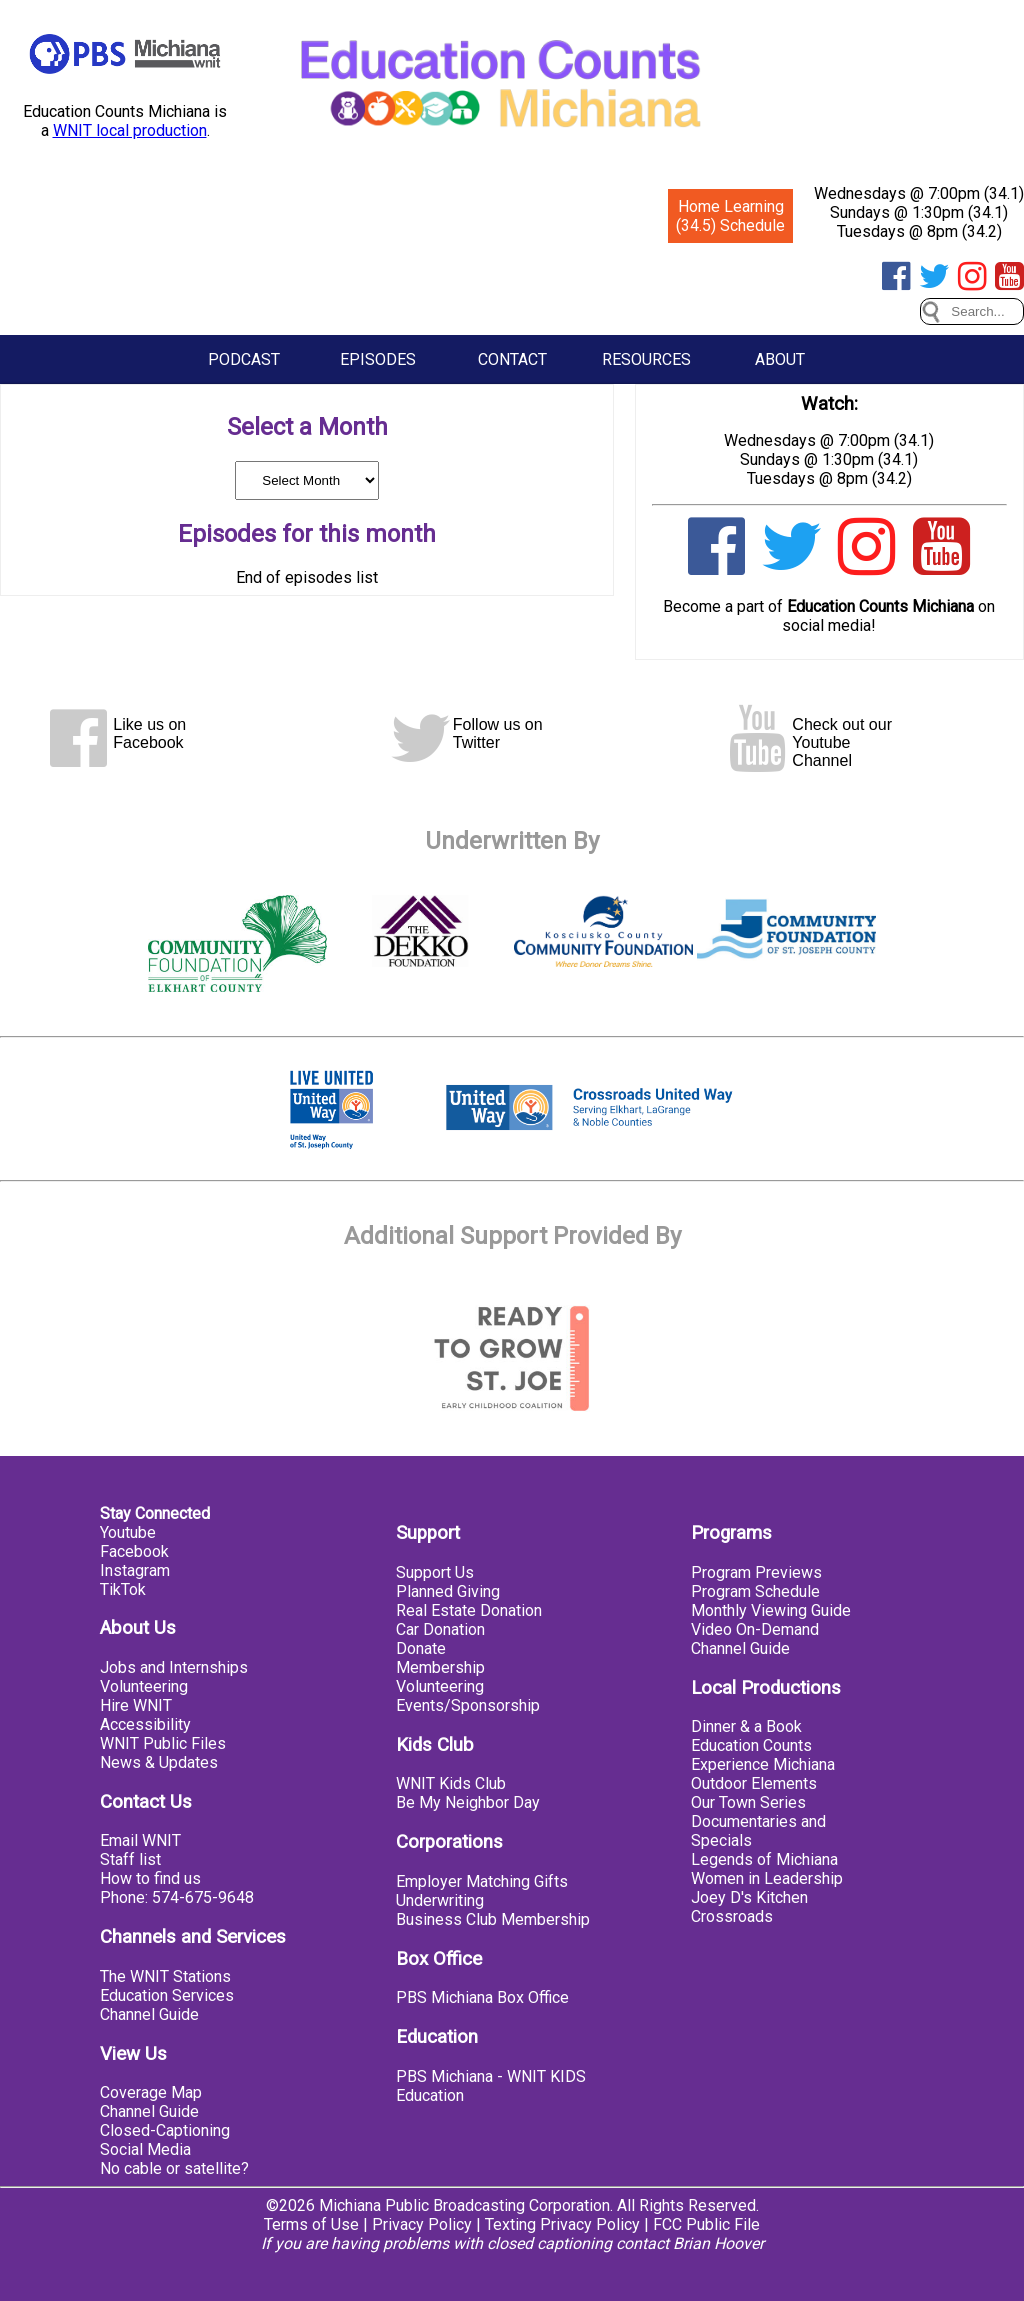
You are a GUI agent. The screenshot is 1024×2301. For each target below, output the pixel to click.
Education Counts (751, 1745)
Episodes (378, 359)
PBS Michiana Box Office (482, 1997)
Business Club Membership (493, 1919)
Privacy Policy (422, 2224)
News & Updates (159, 1762)
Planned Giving (448, 1591)
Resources (646, 359)
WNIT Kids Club (451, 1783)
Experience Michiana (763, 1764)
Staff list (130, 1859)
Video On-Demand (755, 1629)
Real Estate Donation (469, 1610)
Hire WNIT (136, 1705)
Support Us (435, 1572)
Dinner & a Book (746, 1726)
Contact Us (146, 1802)
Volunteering (144, 1686)
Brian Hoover (718, 2243)
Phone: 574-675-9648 (177, 1897)
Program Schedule (755, 1591)
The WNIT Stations (165, 1976)
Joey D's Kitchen (749, 1897)
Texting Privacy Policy (562, 2224)
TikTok (123, 1589)
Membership (440, 1667)
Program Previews (756, 1572)
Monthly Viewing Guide (771, 1610)
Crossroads (732, 1916)
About (780, 359)
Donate (421, 1648)
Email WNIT (140, 1840)
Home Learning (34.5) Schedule (730, 216)
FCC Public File (706, 2224)
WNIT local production (130, 130)
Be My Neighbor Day (468, 1802)
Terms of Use (311, 2224)
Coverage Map (151, 2092)
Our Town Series (748, 1802)
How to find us (150, 1878)
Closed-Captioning (165, 2130)
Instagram (135, 1570)
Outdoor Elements (754, 1783)
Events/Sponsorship (468, 1705)
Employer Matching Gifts (482, 1881)
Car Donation (440, 1629)
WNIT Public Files (163, 1743)
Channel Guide (149, 2014)
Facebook (134, 1551)
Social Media (145, 2149)
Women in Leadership (767, 1878)
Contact (512, 359)
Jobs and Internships (174, 1667)
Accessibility (145, 1724)
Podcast (244, 359)
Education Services (167, 1995)
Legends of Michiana (764, 1859)
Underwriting (440, 1900)
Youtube (128, 1532)
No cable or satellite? (174, 2168)
